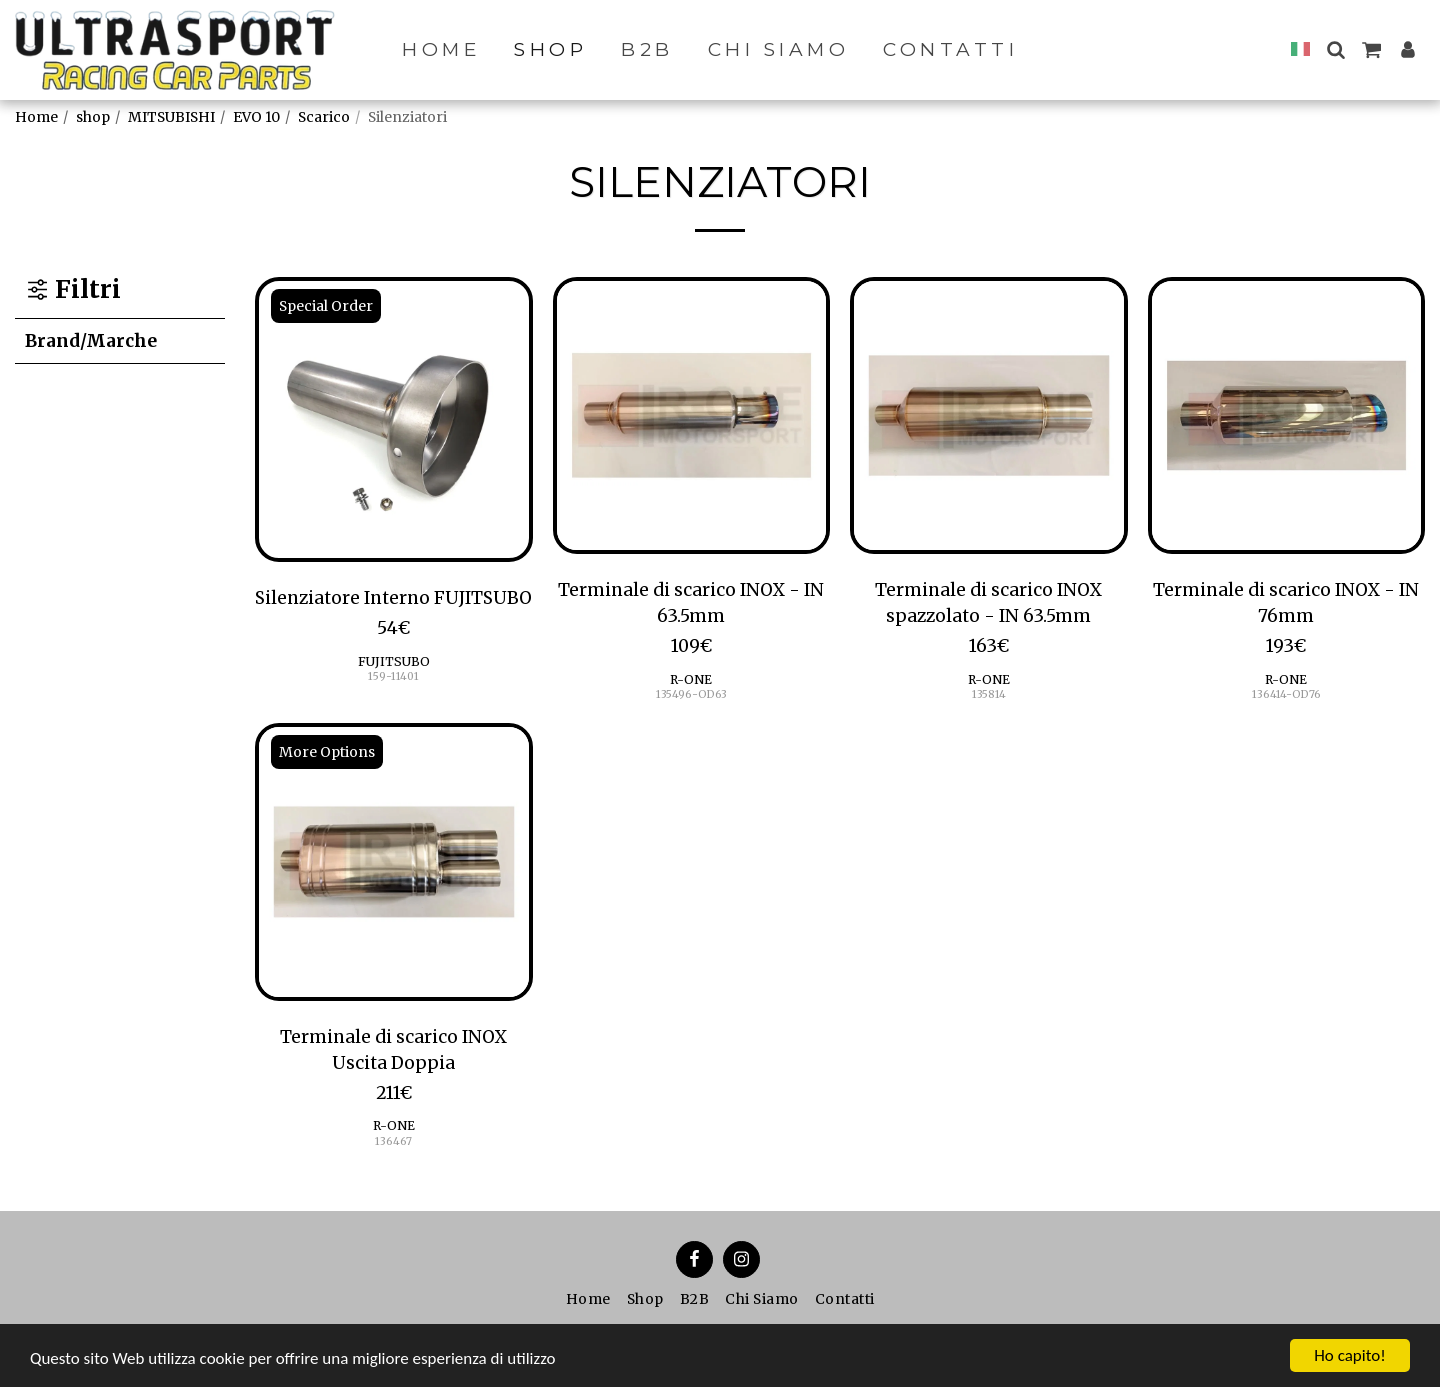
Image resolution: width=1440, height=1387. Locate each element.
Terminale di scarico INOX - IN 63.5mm (691, 603)
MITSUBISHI (171, 117)
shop (93, 117)
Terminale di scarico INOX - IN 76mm (1286, 603)
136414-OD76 (1286, 694)
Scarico (324, 117)
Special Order (326, 306)
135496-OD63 (691, 694)
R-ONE (691, 679)
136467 (393, 1141)
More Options (327, 752)
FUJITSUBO (394, 661)
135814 (989, 694)
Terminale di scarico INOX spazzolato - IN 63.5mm (988, 603)
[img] (394, 420)
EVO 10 (256, 117)
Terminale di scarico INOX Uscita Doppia (393, 1050)
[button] (1335, 49)
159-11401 (393, 676)
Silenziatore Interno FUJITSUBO (393, 598)
